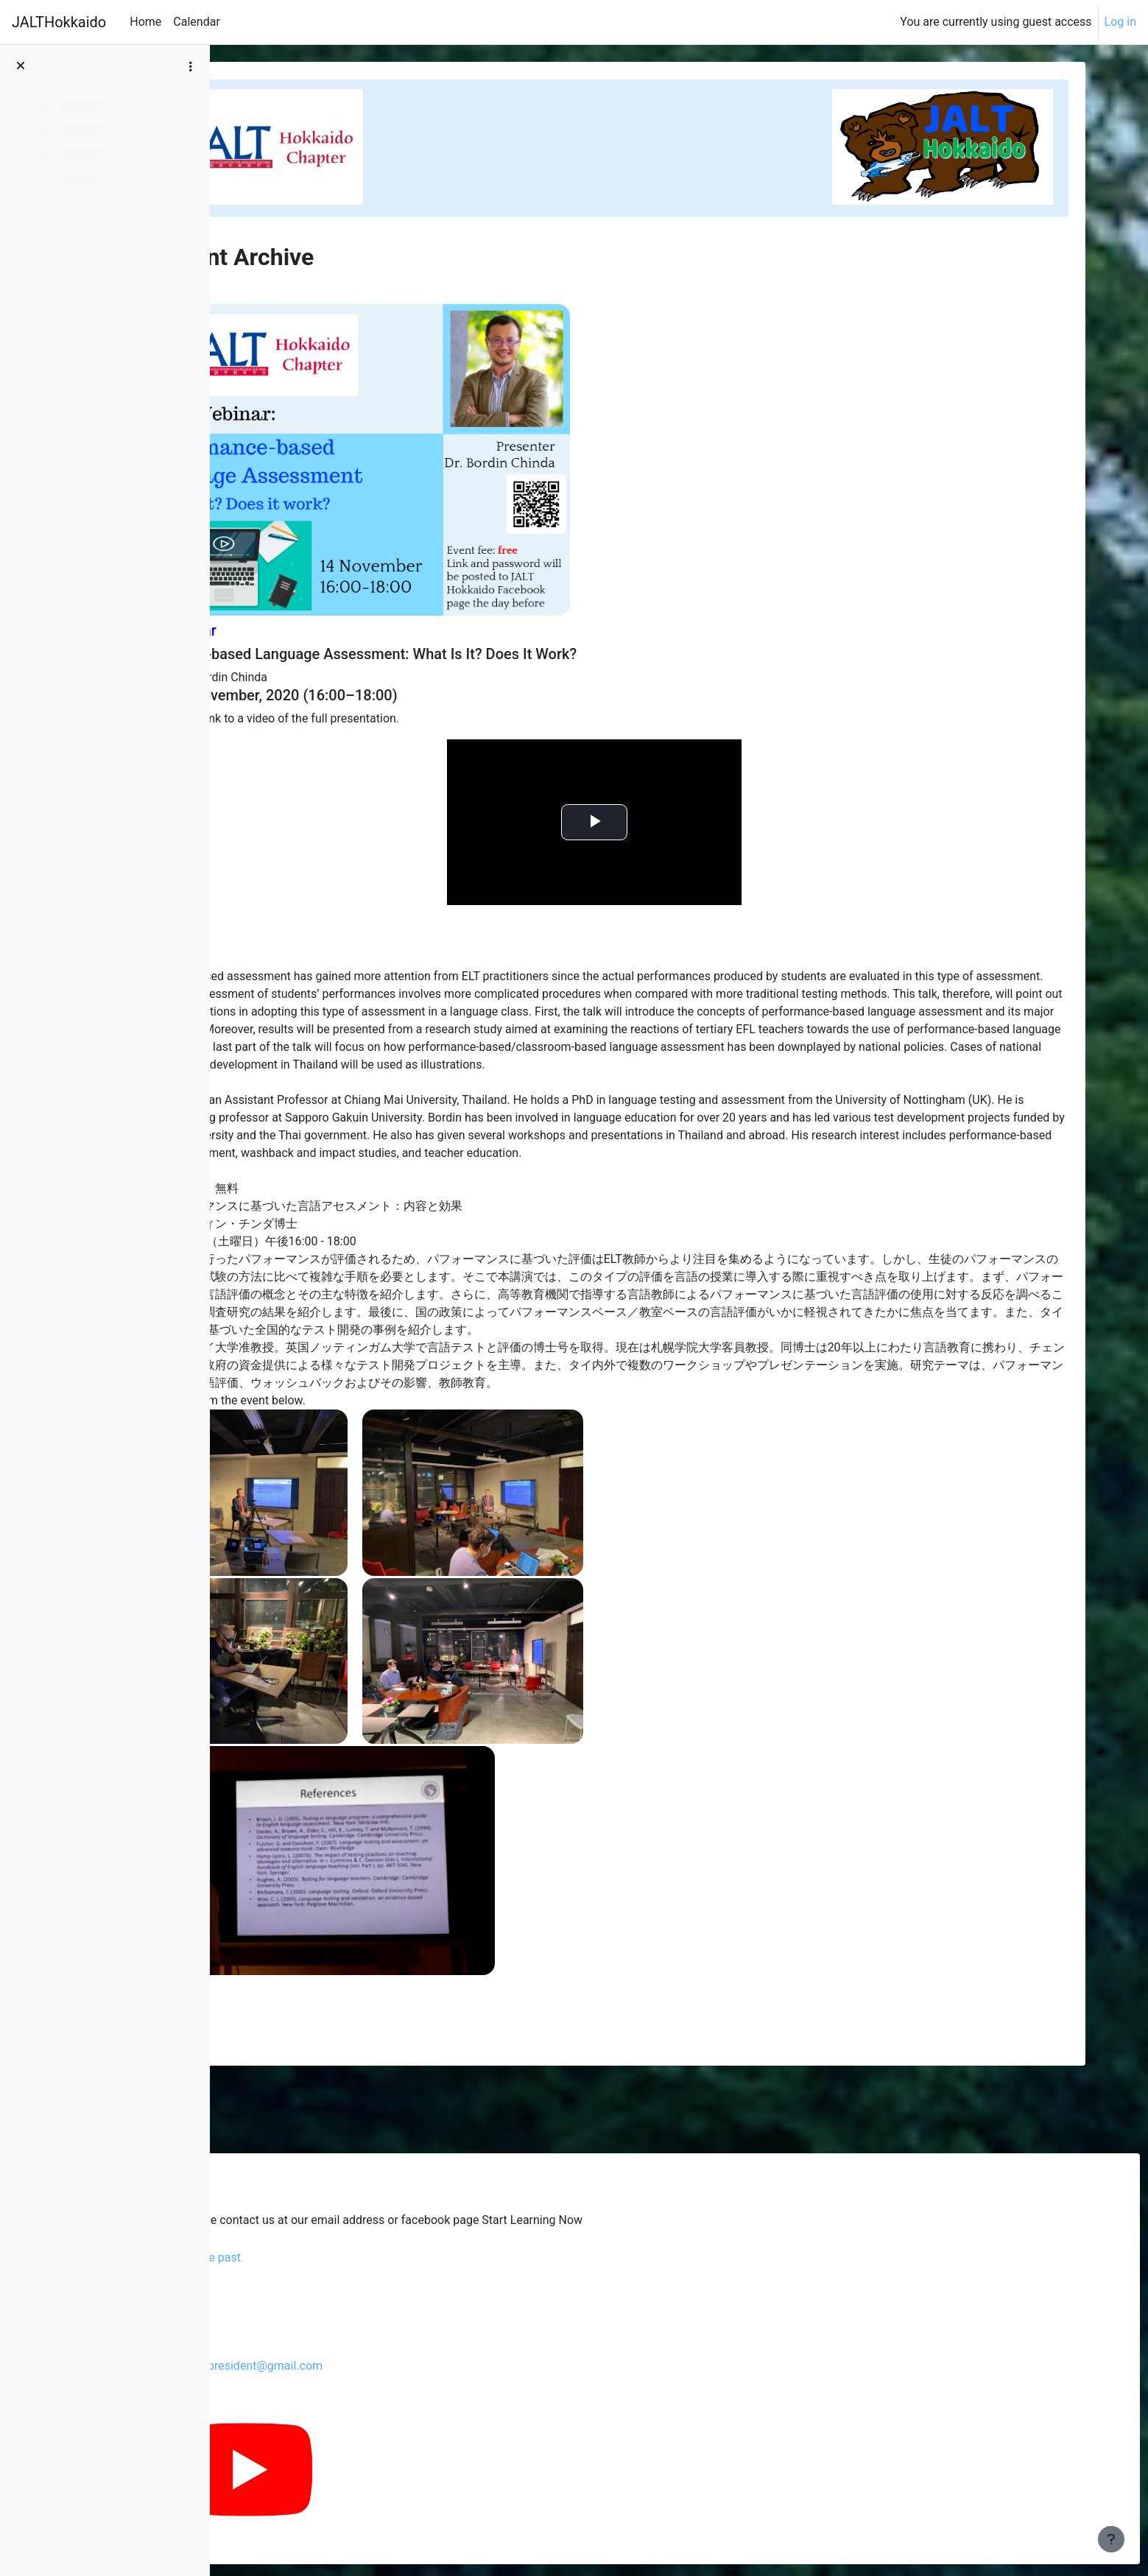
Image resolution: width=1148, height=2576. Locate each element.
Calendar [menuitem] (196, 22)
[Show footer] (1111, 2539)
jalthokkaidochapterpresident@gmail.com (386, 2366)
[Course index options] (190, 66)
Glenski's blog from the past (340, 2257)
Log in (1120, 22)
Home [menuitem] (145, 22)
